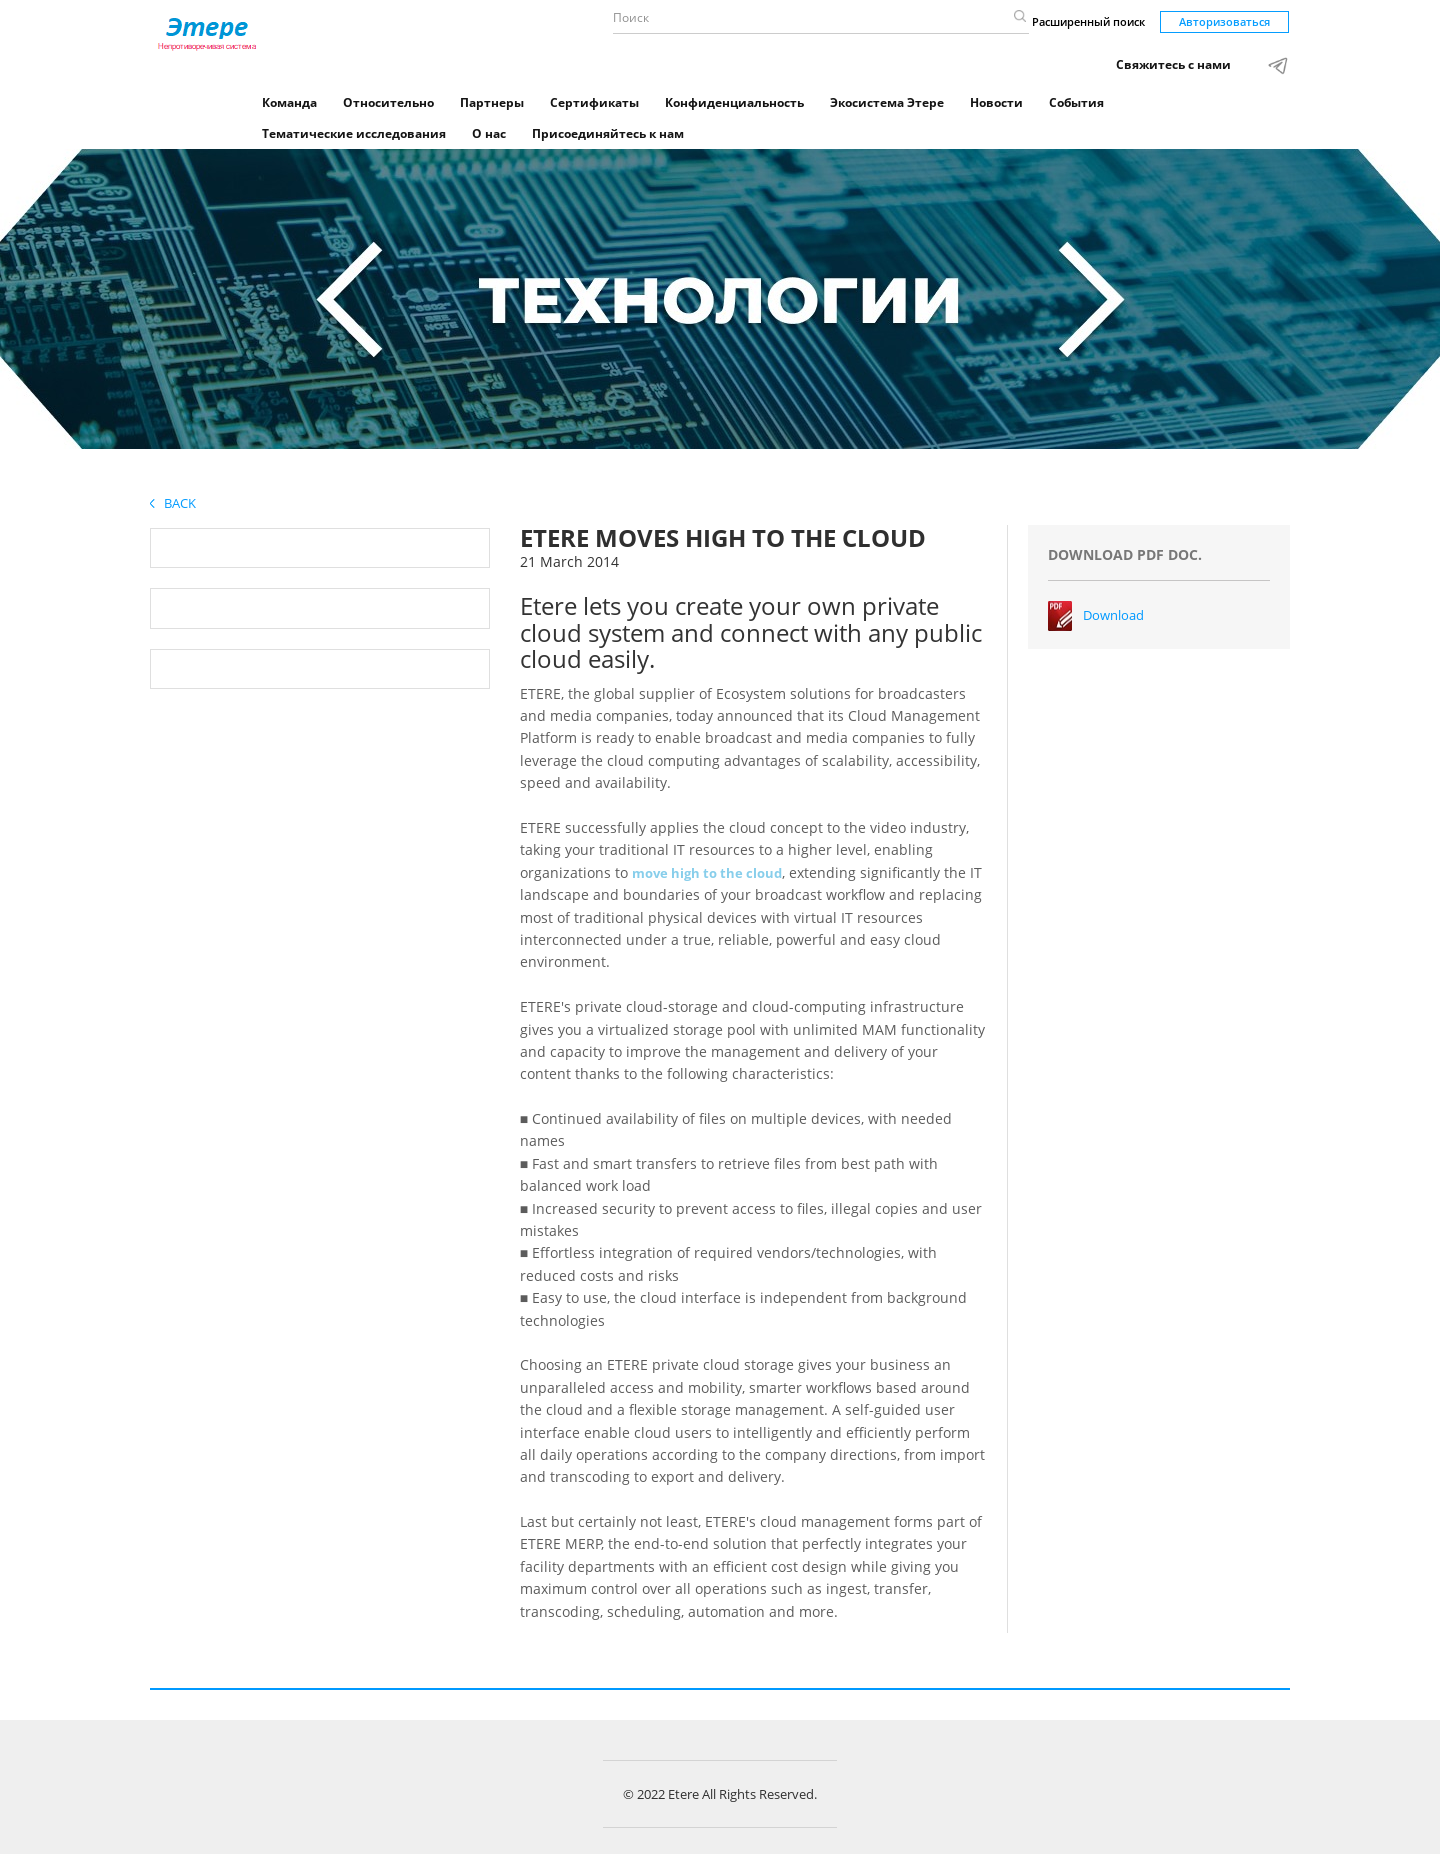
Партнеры (492, 102)
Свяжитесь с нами (1173, 64)
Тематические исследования (354, 133)
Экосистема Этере (887, 102)
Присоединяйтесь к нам (608, 133)
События (1076, 102)
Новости (996, 102)
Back (173, 503)
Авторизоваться (1224, 21)
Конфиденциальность (734, 102)
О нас (489, 133)
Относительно (388, 102)
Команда (289, 102)
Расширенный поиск (1088, 21)
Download (1113, 615)
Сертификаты (594, 102)
